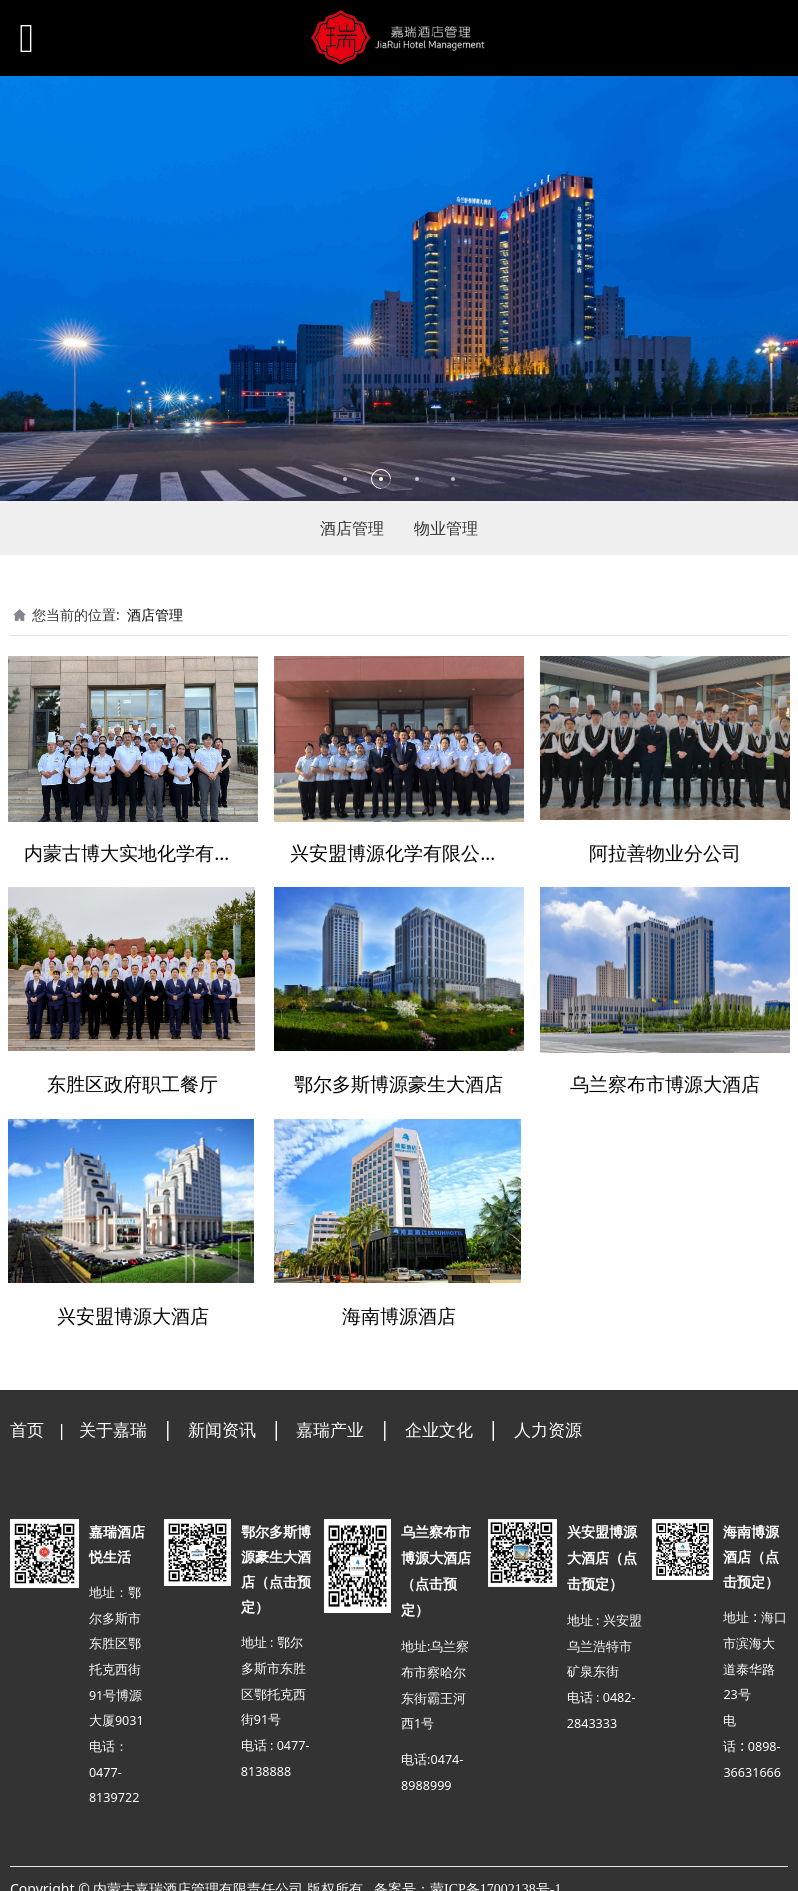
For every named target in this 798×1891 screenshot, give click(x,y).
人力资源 (548, 1423)
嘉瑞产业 (330, 1423)
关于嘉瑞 (113, 1423)
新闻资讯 (222, 1423)
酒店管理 (352, 528)
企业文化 (439, 1423)
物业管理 (446, 528)
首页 (27, 1423)
